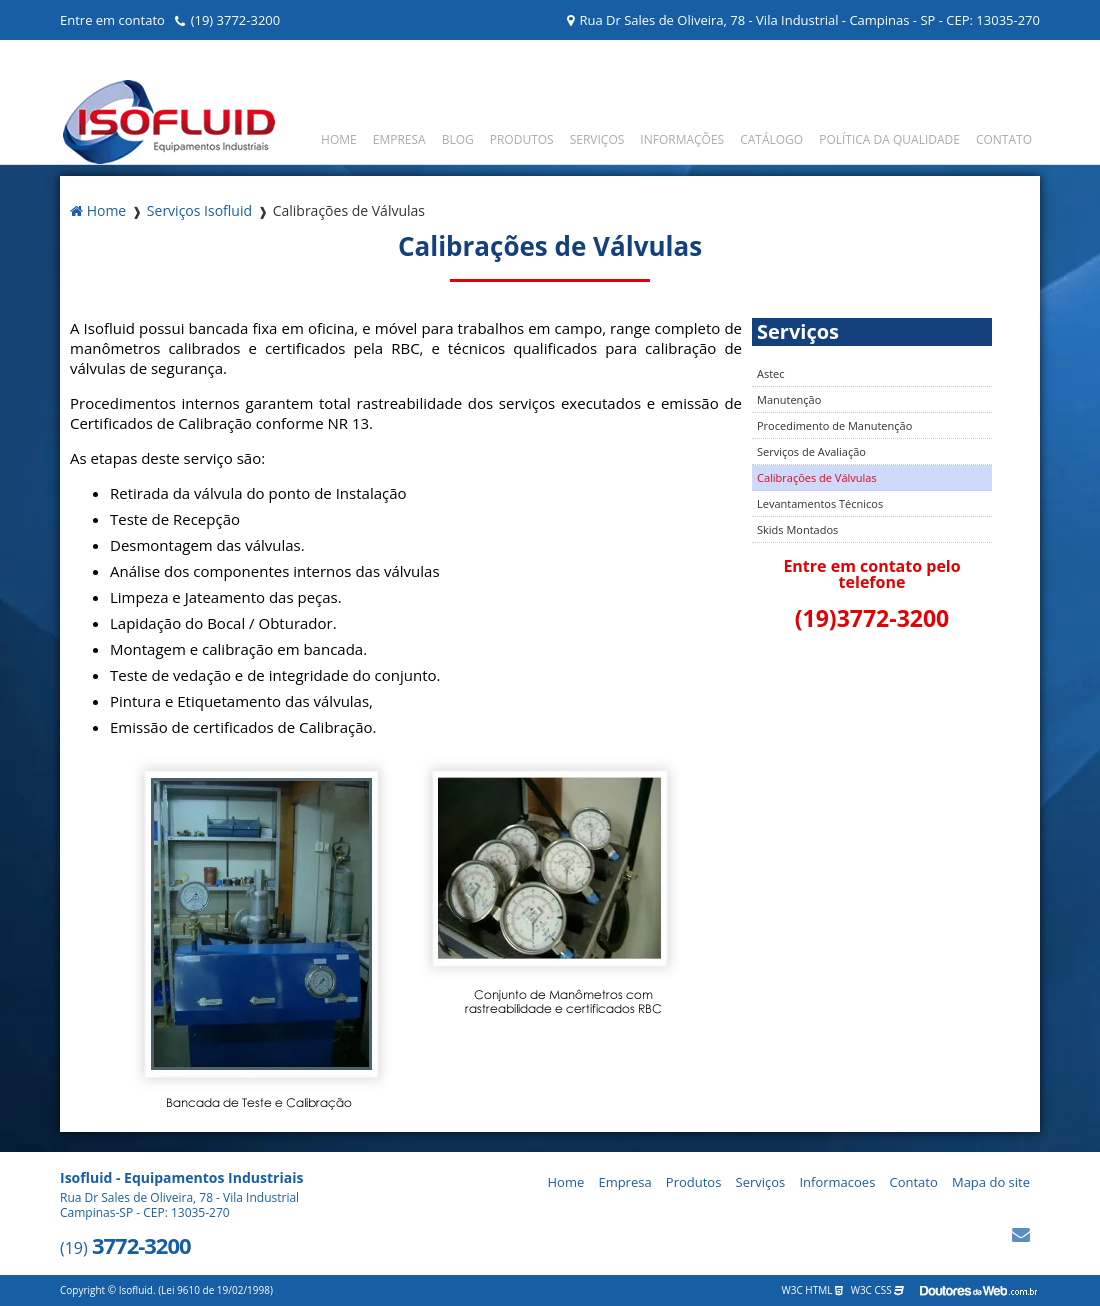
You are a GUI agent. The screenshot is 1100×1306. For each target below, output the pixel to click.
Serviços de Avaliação (811, 451)
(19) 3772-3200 (236, 20)
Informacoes (837, 1182)
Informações (682, 139)
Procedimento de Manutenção (834, 425)
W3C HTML (813, 1290)
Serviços (597, 139)
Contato (1004, 139)
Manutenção (789, 399)
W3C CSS (878, 1290)
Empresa (399, 139)
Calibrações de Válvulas (817, 477)
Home (339, 139)
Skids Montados (797, 529)
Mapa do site (991, 1182)
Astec (771, 373)
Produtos (522, 139)
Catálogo (771, 139)
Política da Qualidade (889, 139)
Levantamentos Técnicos (820, 503)
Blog (458, 139)
